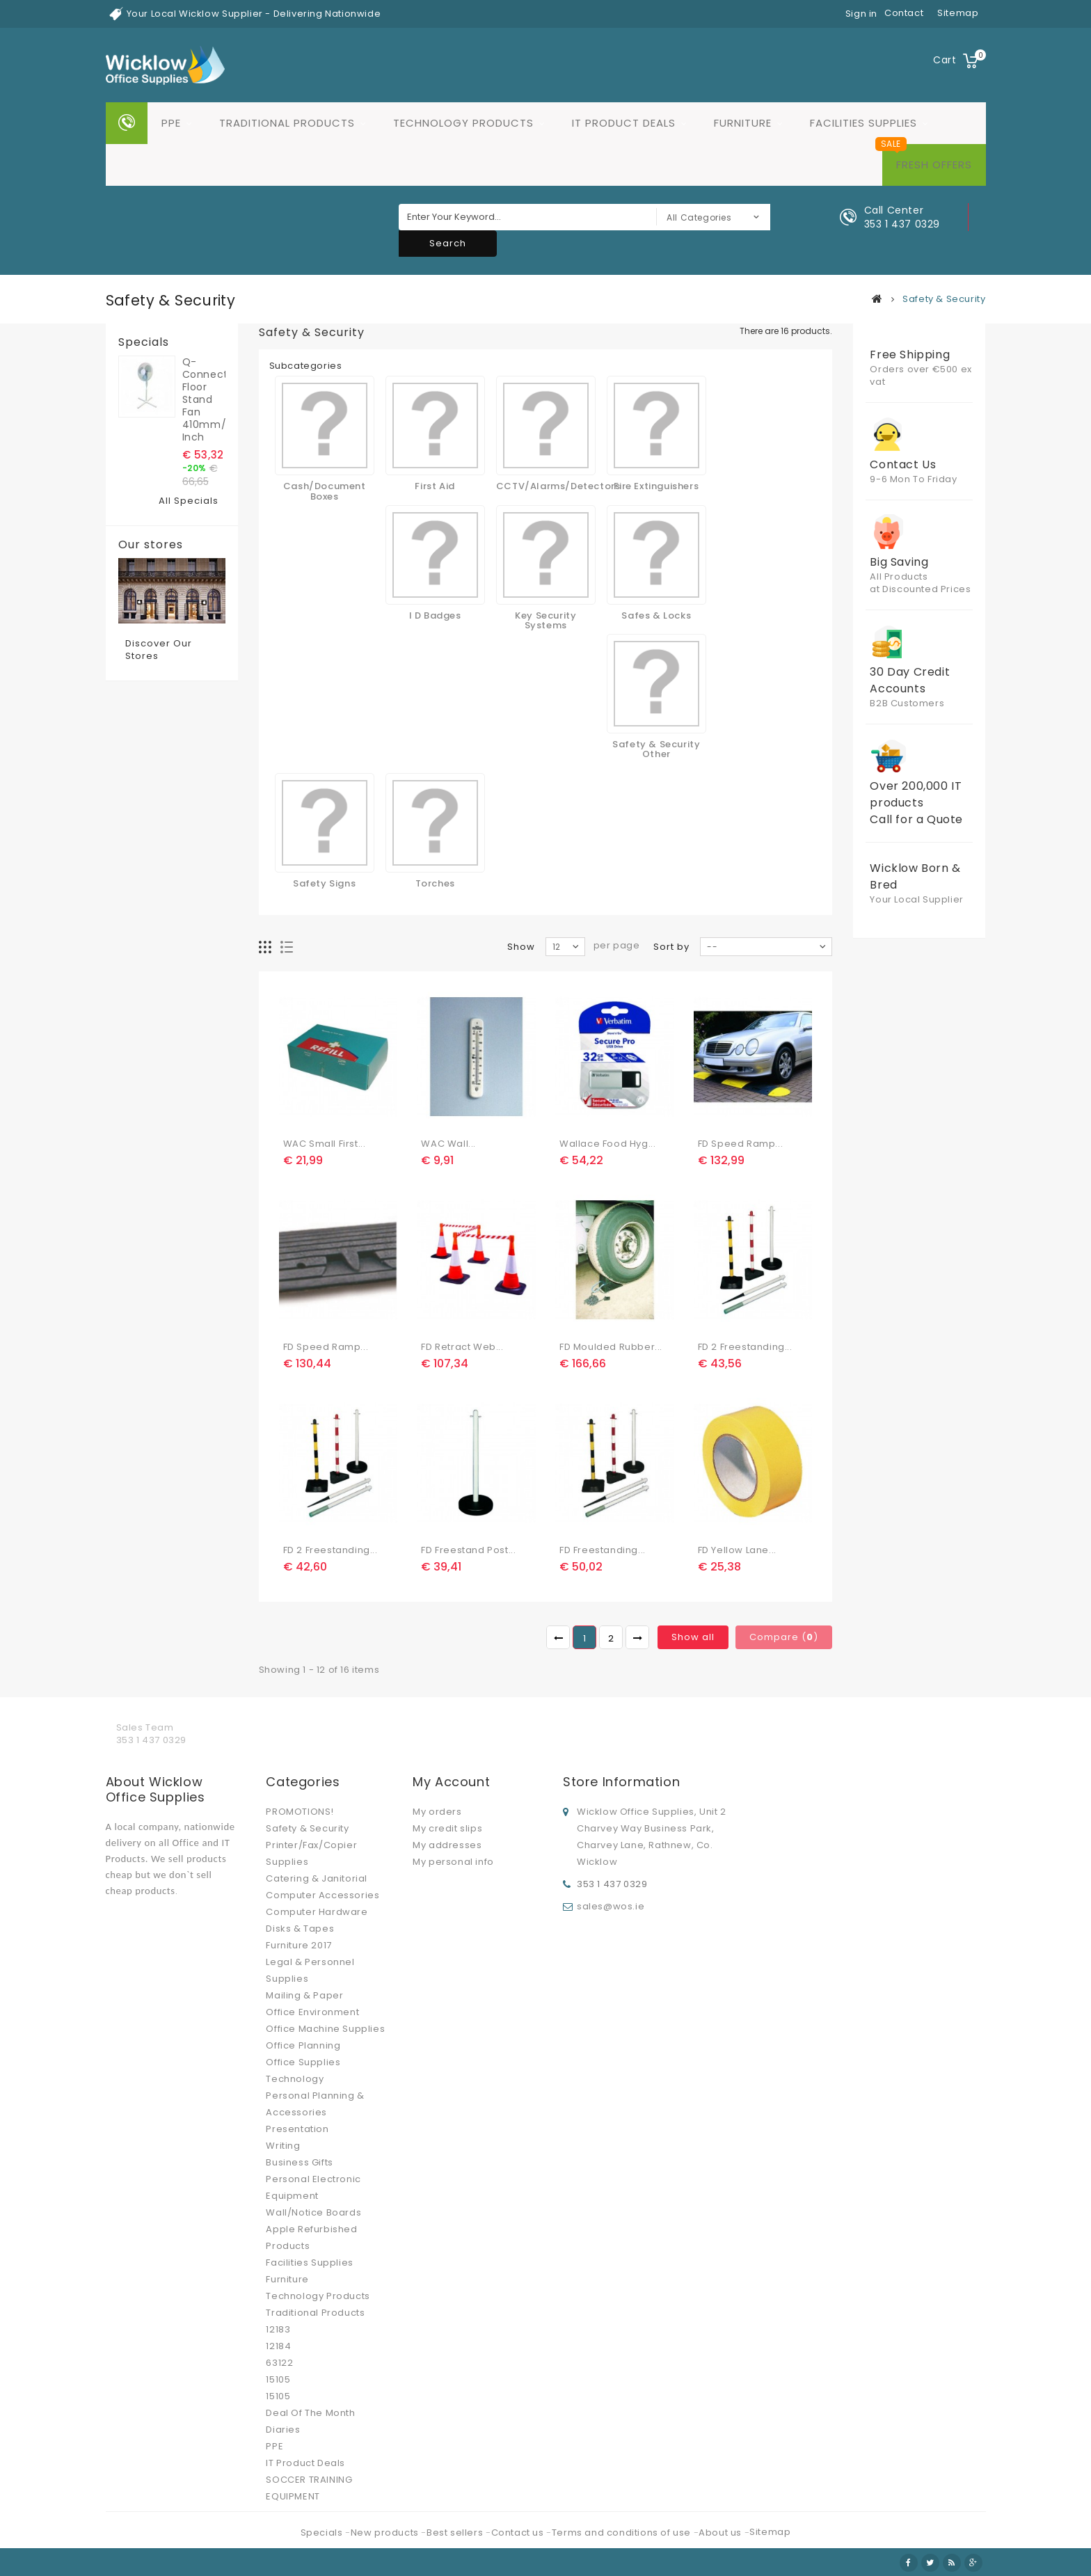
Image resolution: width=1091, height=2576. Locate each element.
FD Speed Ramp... (740, 1143)
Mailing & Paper (304, 1995)
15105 (278, 2379)
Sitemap (769, 2531)
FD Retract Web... (462, 1346)
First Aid (434, 486)
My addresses (447, 1845)
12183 (278, 2329)
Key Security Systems (545, 620)
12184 (278, 2346)
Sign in (861, 13)
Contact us (519, 2532)
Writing (283, 2145)
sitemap (957, 12)
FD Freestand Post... (468, 1550)
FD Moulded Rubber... (610, 1346)
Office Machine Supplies (325, 2028)
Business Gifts (299, 2162)
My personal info (453, 1861)
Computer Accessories (322, 1895)
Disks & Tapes (300, 1928)
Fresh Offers (934, 164)
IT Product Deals (624, 123)
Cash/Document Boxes (324, 490)
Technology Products (463, 123)
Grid (265, 947)
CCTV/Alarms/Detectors (558, 486)
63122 (279, 2362)
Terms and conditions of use (623, 2532)
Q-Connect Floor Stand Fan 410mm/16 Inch (203, 399)
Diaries (283, 2429)
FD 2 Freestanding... (745, 1346)
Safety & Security (307, 1828)
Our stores (150, 545)
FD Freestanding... (602, 1550)
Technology (295, 2078)
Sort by (671, 946)
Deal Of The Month (310, 2412)
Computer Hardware (316, 1911)
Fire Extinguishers (656, 486)
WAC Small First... (324, 1143)
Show (521, 946)
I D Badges (435, 615)
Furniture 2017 (298, 1945)
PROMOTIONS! (300, 1811)
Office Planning (303, 2045)
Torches (435, 883)
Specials (143, 342)
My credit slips (447, 1828)
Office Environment (312, 2012)
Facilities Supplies (863, 123)
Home (127, 123)
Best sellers (456, 2532)
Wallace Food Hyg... (607, 1143)
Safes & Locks (656, 615)
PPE (171, 123)
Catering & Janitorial (316, 1878)
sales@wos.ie (610, 1906)
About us (721, 2532)
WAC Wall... (448, 1143)
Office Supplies (303, 2062)
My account (451, 1781)
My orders (437, 1811)
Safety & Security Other (656, 749)
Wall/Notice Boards (313, 2212)
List (287, 947)
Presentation (297, 2129)
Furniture (743, 123)
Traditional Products (287, 123)
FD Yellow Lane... (737, 1550)
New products (386, 2532)
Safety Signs (324, 883)
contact (903, 12)
